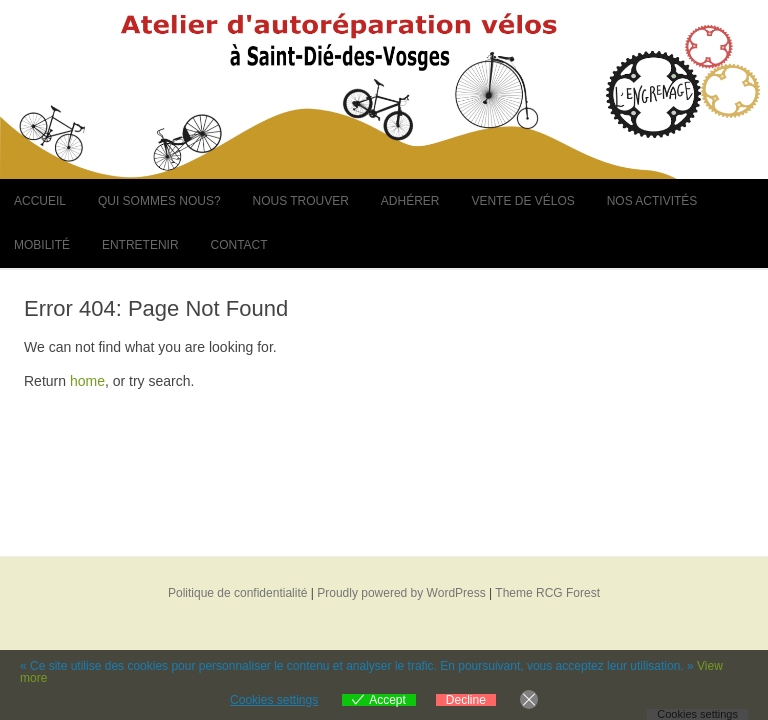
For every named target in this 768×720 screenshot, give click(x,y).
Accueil (40, 201)
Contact (238, 245)
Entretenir (140, 245)
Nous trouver (300, 201)
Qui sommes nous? (159, 201)
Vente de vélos (522, 201)
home (87, 381)
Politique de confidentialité (237, 593)
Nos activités (652, 201)
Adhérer (410, 201)
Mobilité (42, 245)
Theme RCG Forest (547, 593)
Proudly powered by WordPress (401, 593)
